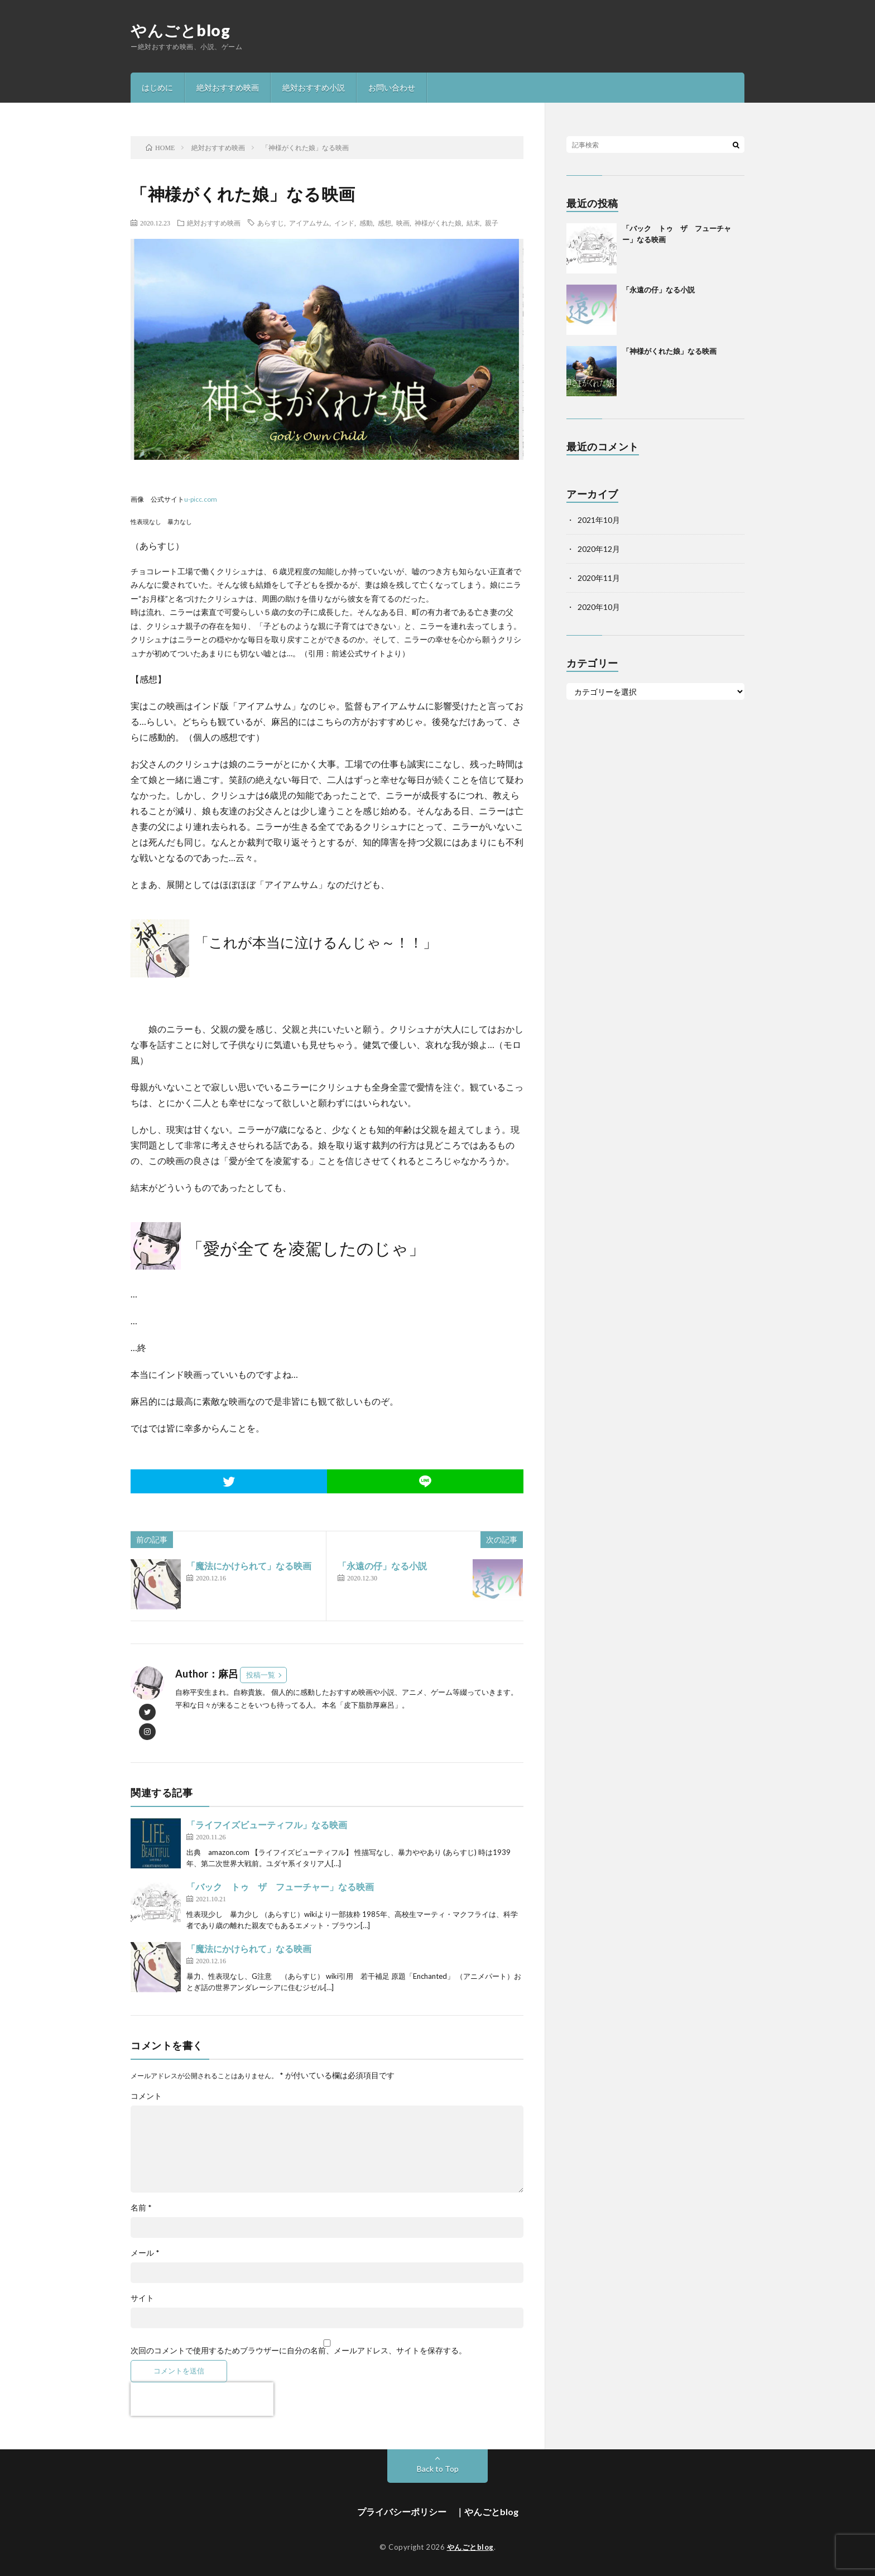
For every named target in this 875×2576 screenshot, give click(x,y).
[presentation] (202, 2399)
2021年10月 (599, 520)
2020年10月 (599, 607)
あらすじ (270, 222)
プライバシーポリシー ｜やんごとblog (437, 2511)
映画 (403, 222)
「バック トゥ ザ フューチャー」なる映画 (280, 1886)
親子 (491, 222)
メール (145, 2253)
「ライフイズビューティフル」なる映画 (266, 1824)
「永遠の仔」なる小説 (382, 1565)
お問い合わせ (391, 87)
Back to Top (438, 2468)
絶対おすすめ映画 (227, 87)
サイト (142, 2298)
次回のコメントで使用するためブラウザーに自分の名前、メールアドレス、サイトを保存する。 (299, 2350)
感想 (384, 222)
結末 (473, 222)
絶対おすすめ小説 (313, 87)
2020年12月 (599, 549)
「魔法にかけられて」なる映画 (248, 1565)
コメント (146, 2096)
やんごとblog (180, 30)
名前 (141, 2208)
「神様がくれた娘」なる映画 (669, 351)
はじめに (157, 87)
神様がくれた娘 (438, 222)
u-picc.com (200, 499)
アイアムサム (309, 222)
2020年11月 (599, 578)
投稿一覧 (260, 1674)
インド (344, 222)
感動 (366, 222)
